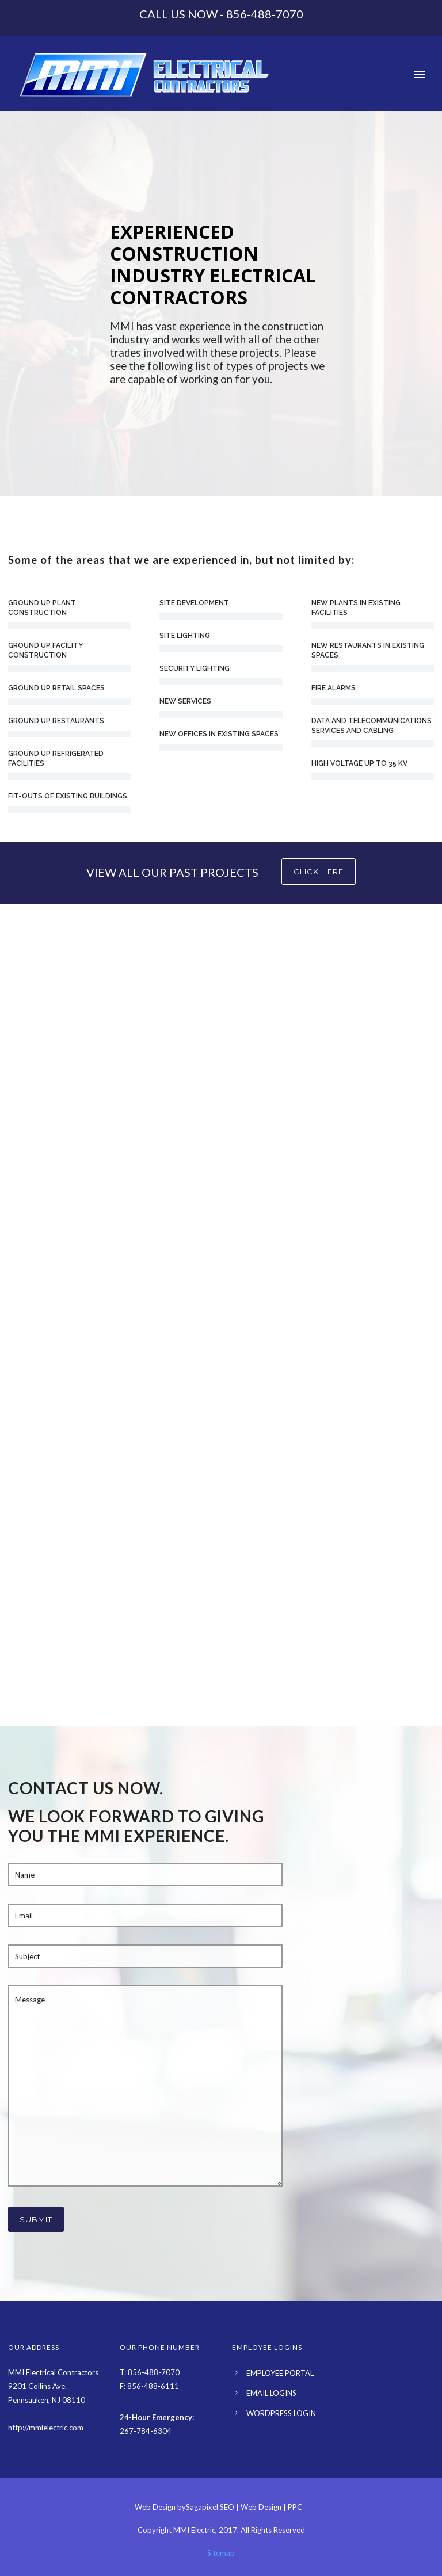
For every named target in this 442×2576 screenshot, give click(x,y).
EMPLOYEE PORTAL (280, 2373)
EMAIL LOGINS (271, 2393)
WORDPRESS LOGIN (281, 2413)
